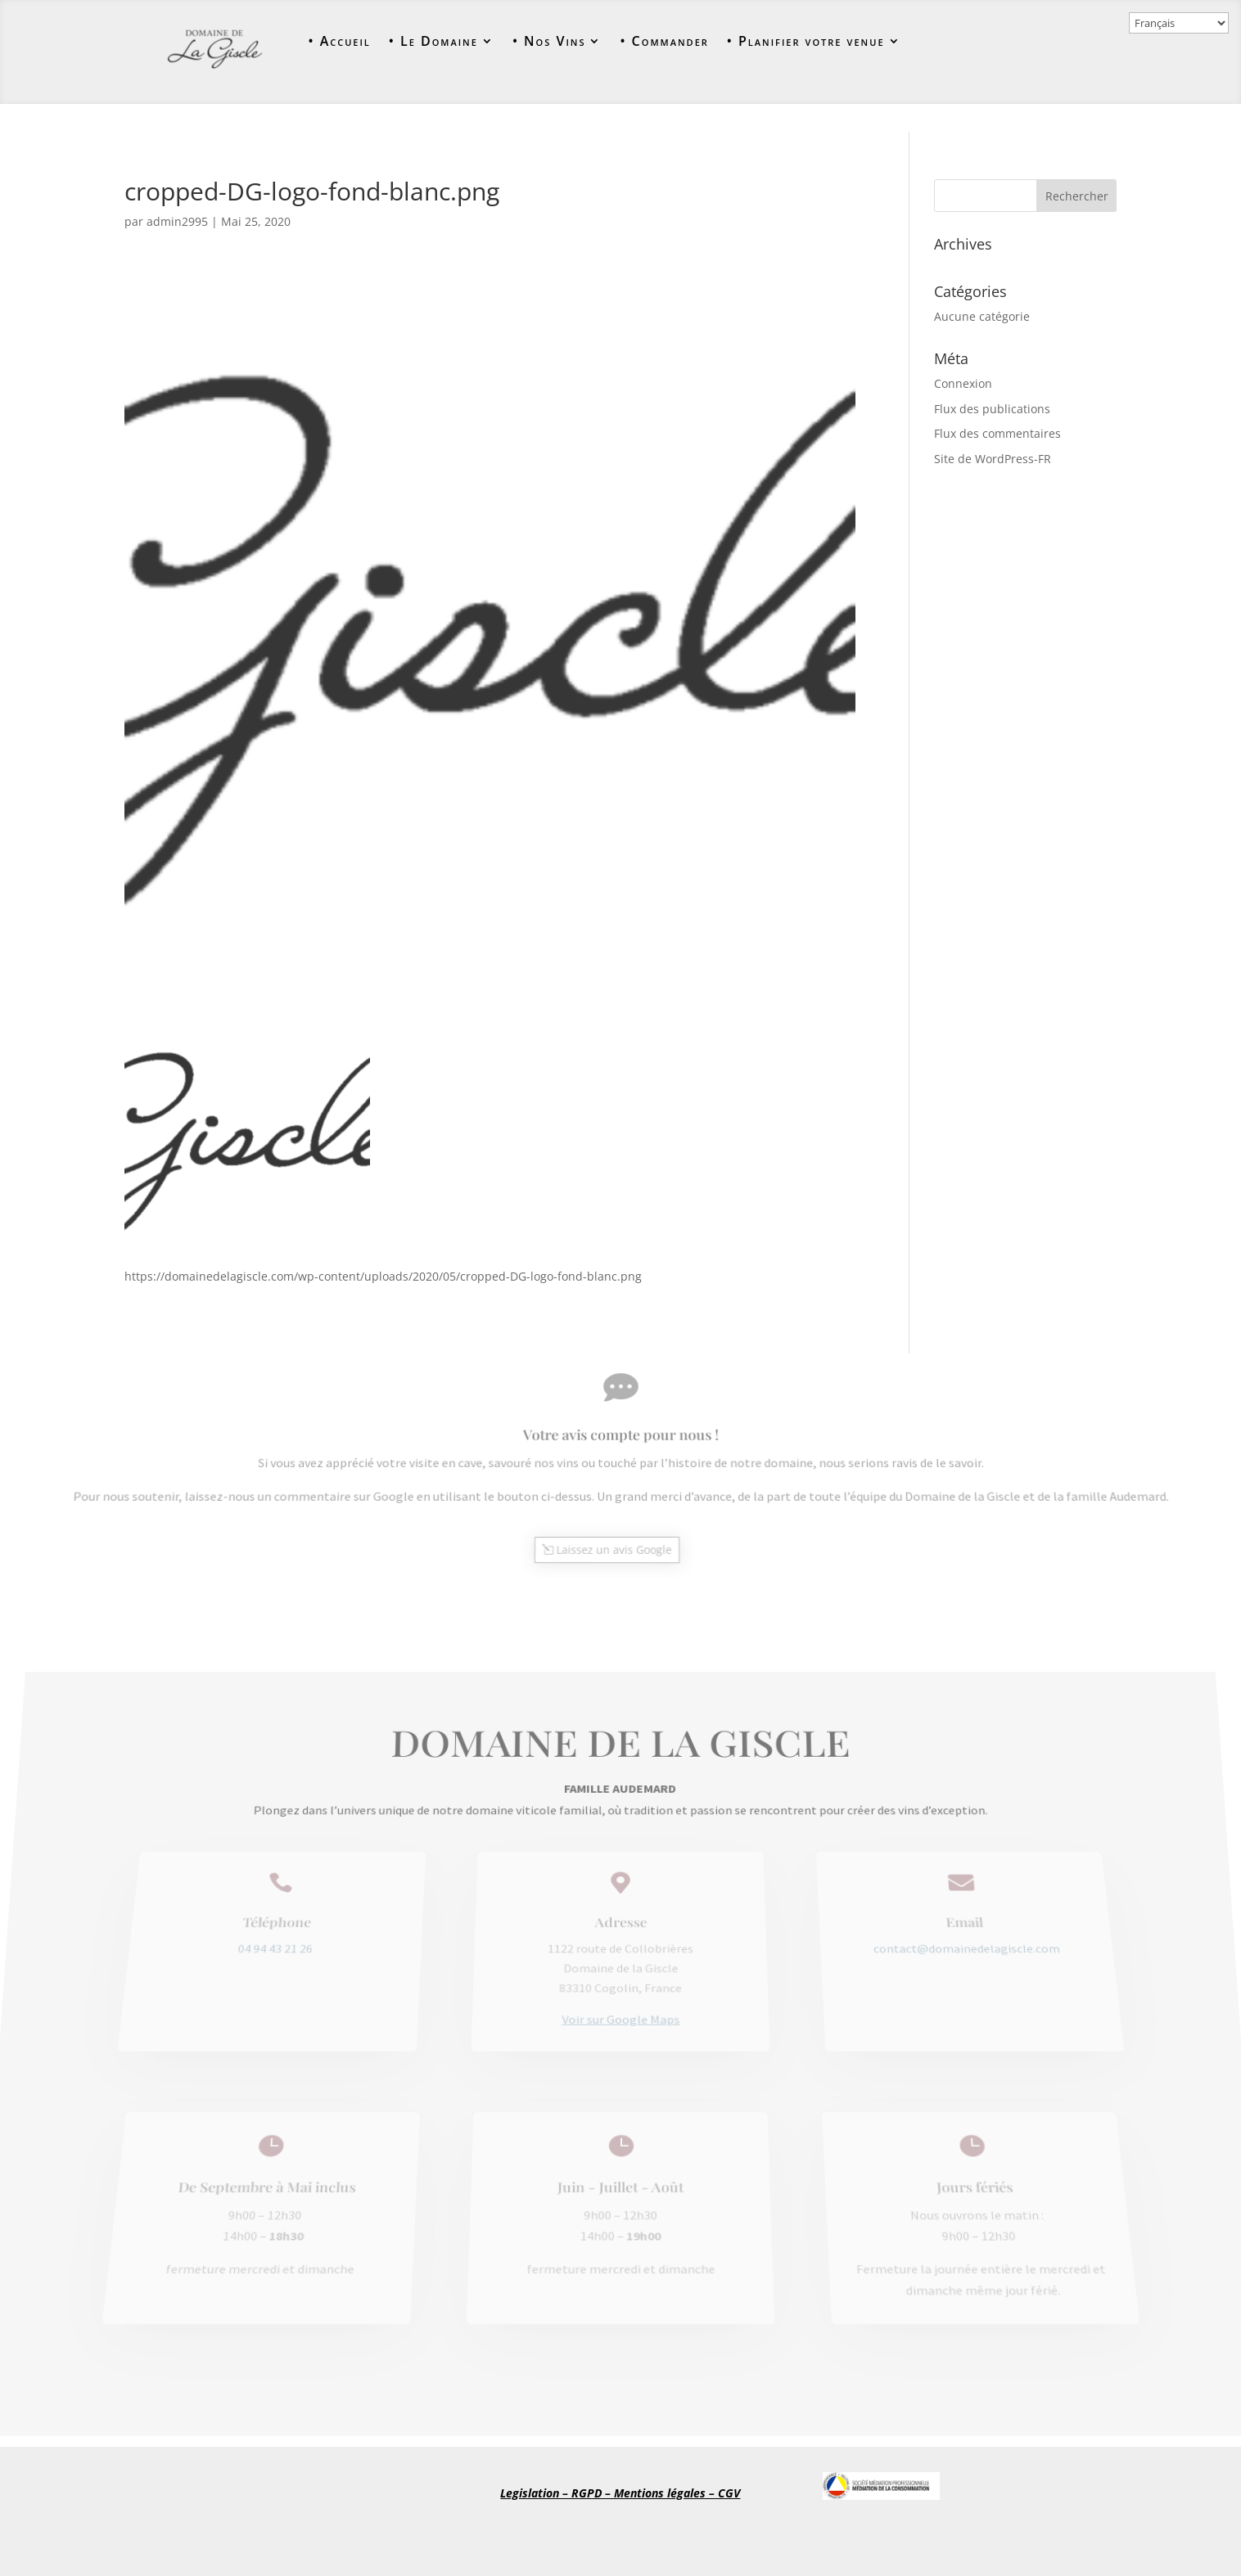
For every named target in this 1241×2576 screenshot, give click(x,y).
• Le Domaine (433, 41)
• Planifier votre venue (806, 41)
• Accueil (339, 41)
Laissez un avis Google (613, 1541)
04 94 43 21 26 (281, 1962)
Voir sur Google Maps (620, 2014)
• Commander (664, 41)
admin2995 (177, 221)
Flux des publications (992, 409)
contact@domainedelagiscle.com (960, 1962)
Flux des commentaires (997, 433)
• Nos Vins (549, 41)
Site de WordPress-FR (992, 458)
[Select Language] (1179, 23)
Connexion (963, 383)
